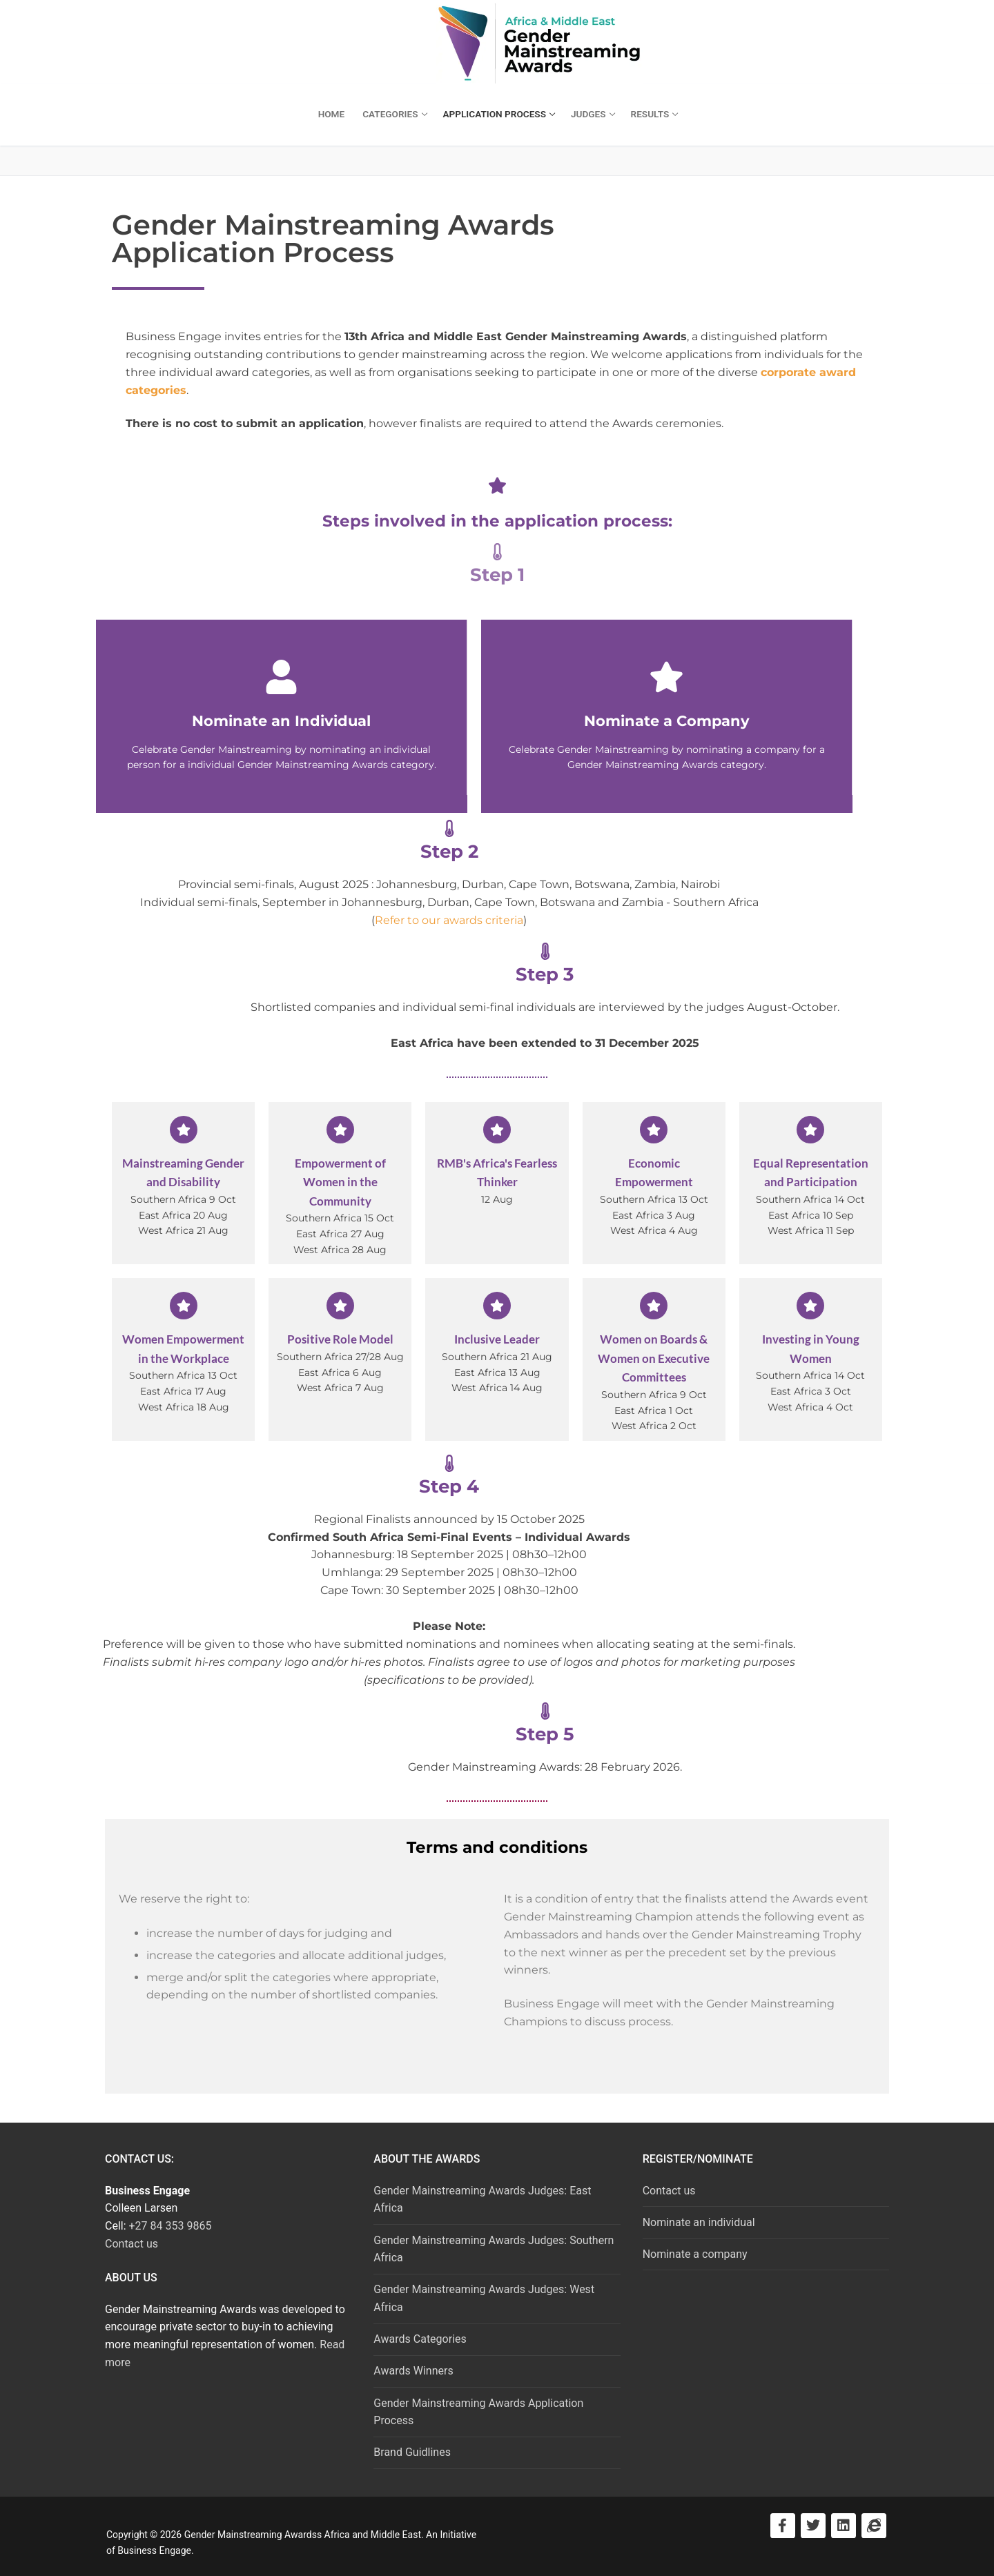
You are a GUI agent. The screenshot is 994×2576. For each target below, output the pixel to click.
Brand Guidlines (412, 2452)
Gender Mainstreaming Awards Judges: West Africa (483, 2298)
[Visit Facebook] (782, 2525)
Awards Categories (419, 2339)
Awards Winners (413, 2370)
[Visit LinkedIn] (843, 2525)
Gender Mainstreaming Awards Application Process (478, 2412)
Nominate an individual (699, 2222)
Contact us (131, 2243)
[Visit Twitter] (813, 2525)
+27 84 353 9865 (170, 2225)
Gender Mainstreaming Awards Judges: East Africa (482, 2199)
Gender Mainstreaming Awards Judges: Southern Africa (493, 2249)
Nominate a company (695, 2254)
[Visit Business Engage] (873, 2525)
